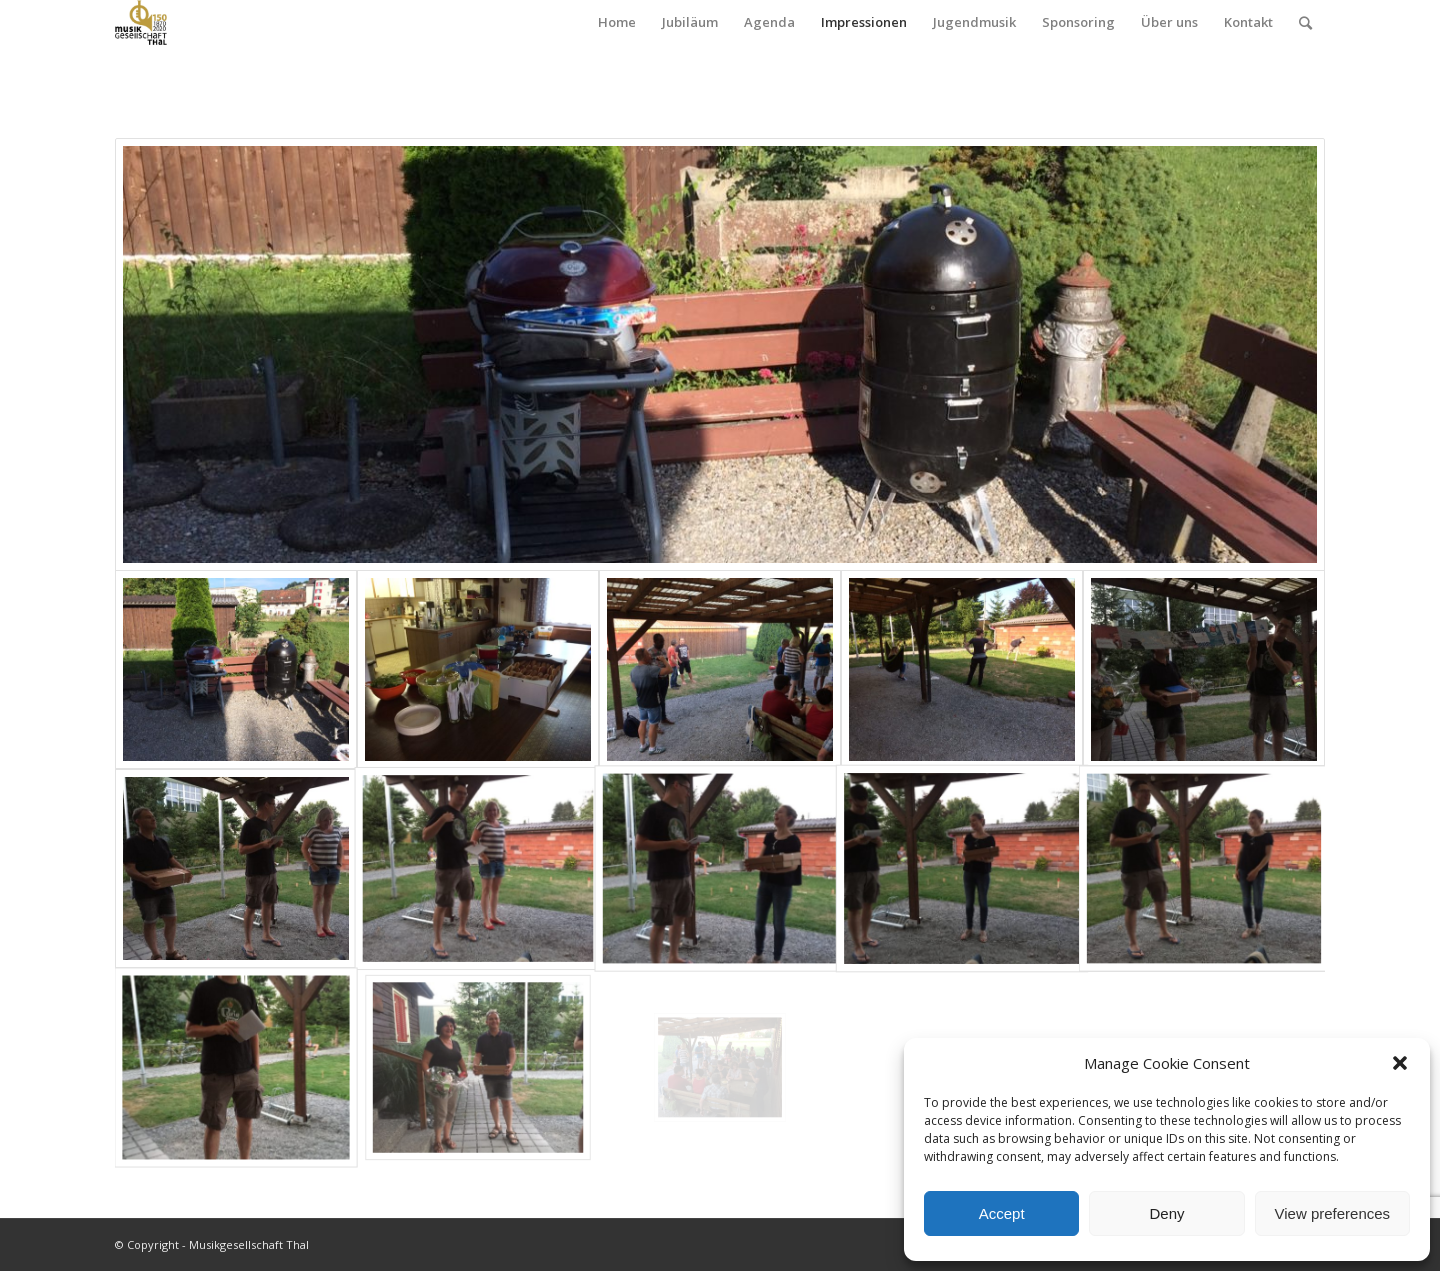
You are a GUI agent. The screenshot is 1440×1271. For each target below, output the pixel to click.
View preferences (1333, 1213)
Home (617, 22)
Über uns (1169, 22)
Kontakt (1248, 22)
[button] (1400, 1063)
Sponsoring (1078, 22)
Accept (1002, 1213)
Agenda (769, 22)
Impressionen (864, 22)
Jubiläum (690, 22)
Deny (1166, 1213)
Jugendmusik (974, 22)
